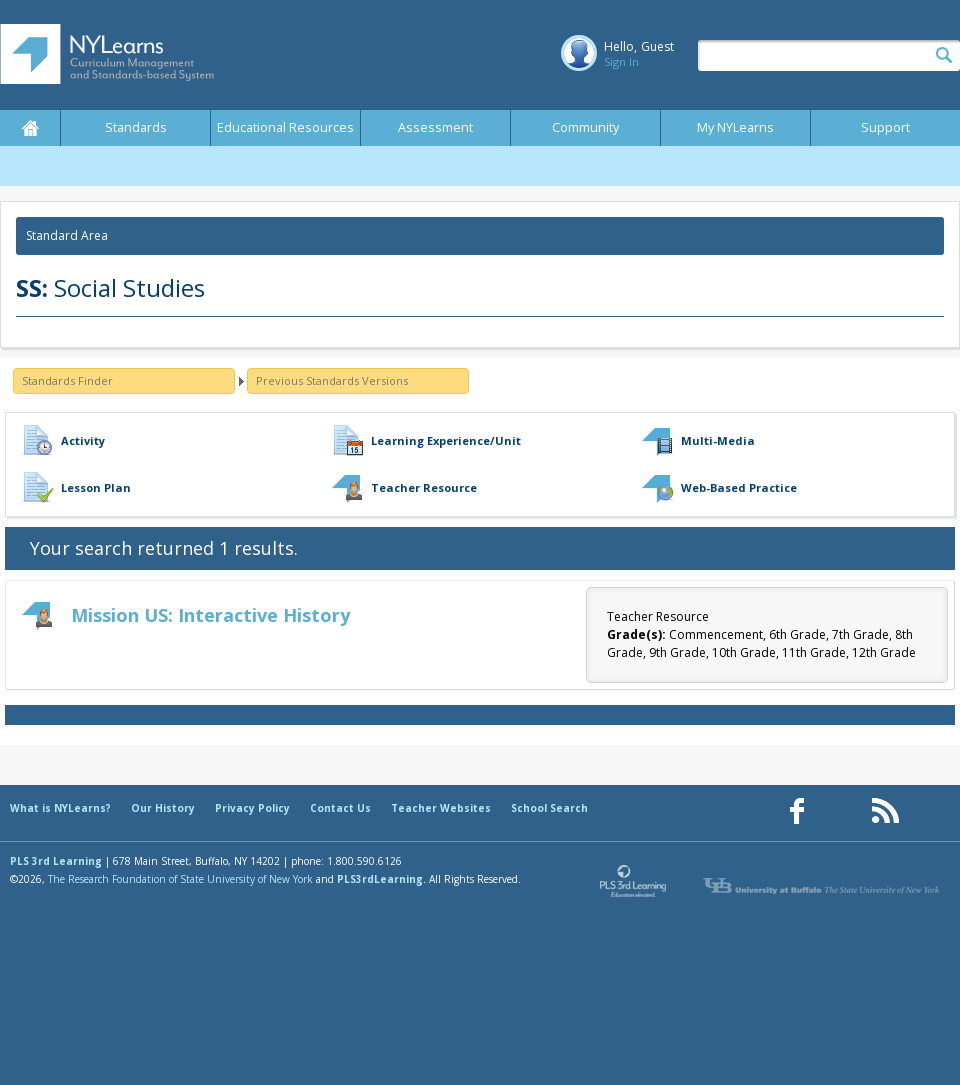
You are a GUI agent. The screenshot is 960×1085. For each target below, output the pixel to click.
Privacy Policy (252, 808)
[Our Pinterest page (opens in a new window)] (841, 811)
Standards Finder (67, 380)
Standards (136, 127)
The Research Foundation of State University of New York (180, 879)
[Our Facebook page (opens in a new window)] (797, 811)
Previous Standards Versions (332, 380)
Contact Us (340, 808)
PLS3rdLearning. (381, 879)
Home (30, 128)
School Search (549, 808)
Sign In (621, 61)
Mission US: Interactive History (210, 615)
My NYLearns (735, 127)
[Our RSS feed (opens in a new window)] (885, 811)
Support (885, 127)
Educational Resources (285, 127)
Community (585, 127)
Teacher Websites (441, 808)
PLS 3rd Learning (56, 861)
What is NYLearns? (60, 808)
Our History (163, 808)
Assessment (435, 127)
